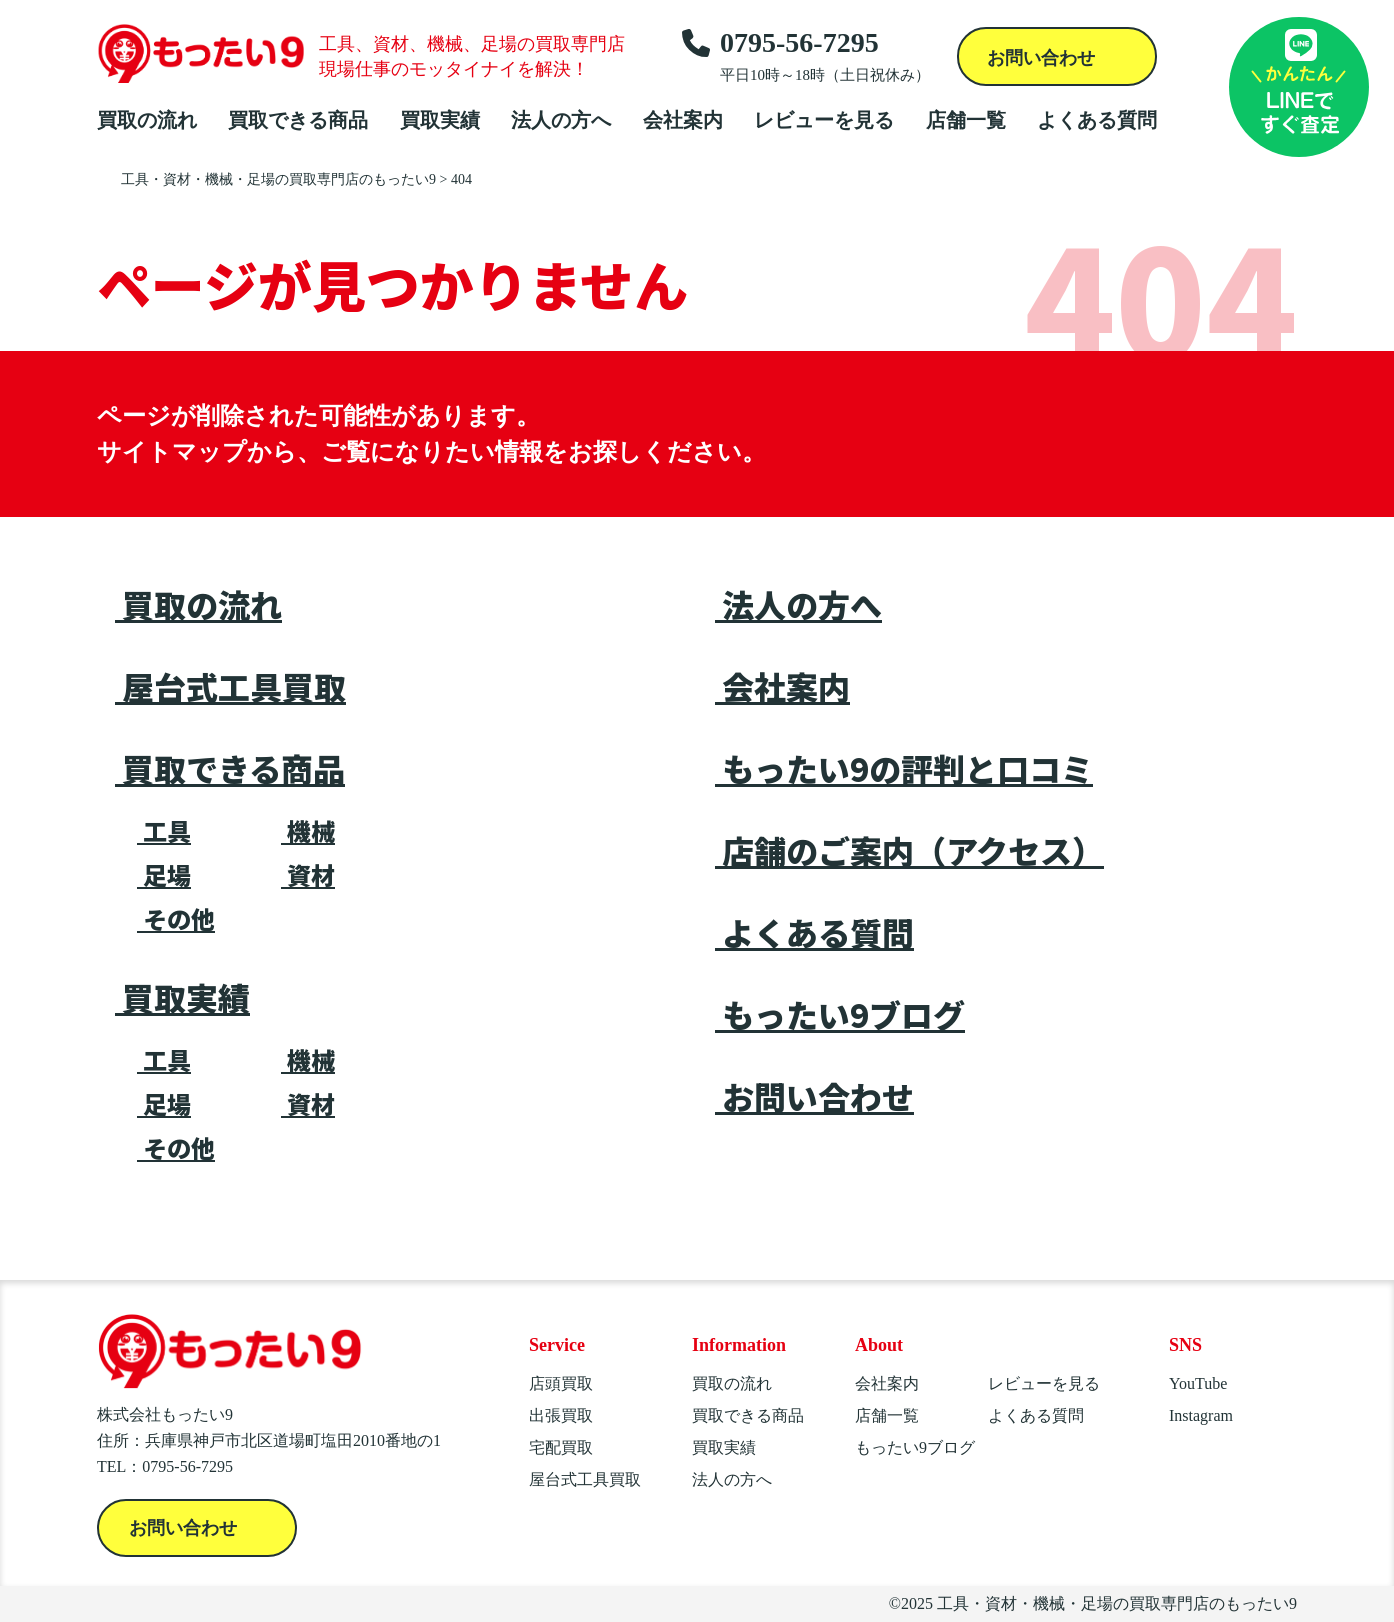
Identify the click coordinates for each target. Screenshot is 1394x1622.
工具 (164, 831)
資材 (308, 875)
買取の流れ (147, 120)
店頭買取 (561, 1383)
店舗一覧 (966, 120)
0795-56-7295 (806, 56)
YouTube (1198, 1383)
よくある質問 (1097, 120)
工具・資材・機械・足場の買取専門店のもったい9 (1117, 1603)
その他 (176, 919)
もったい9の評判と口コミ (904, 768)
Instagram (1201, 1415)
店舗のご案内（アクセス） (909, 850)
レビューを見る (824, 120)
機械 (308, 831)
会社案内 (683, 120)
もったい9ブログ (840, 1014)
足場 (164, 875)
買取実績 (440, 120)
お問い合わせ (1043, 58)
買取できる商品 (298, 120)
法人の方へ (561, 120)
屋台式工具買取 (230, 686)
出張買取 (561, 1415)
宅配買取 (561, 1447)
